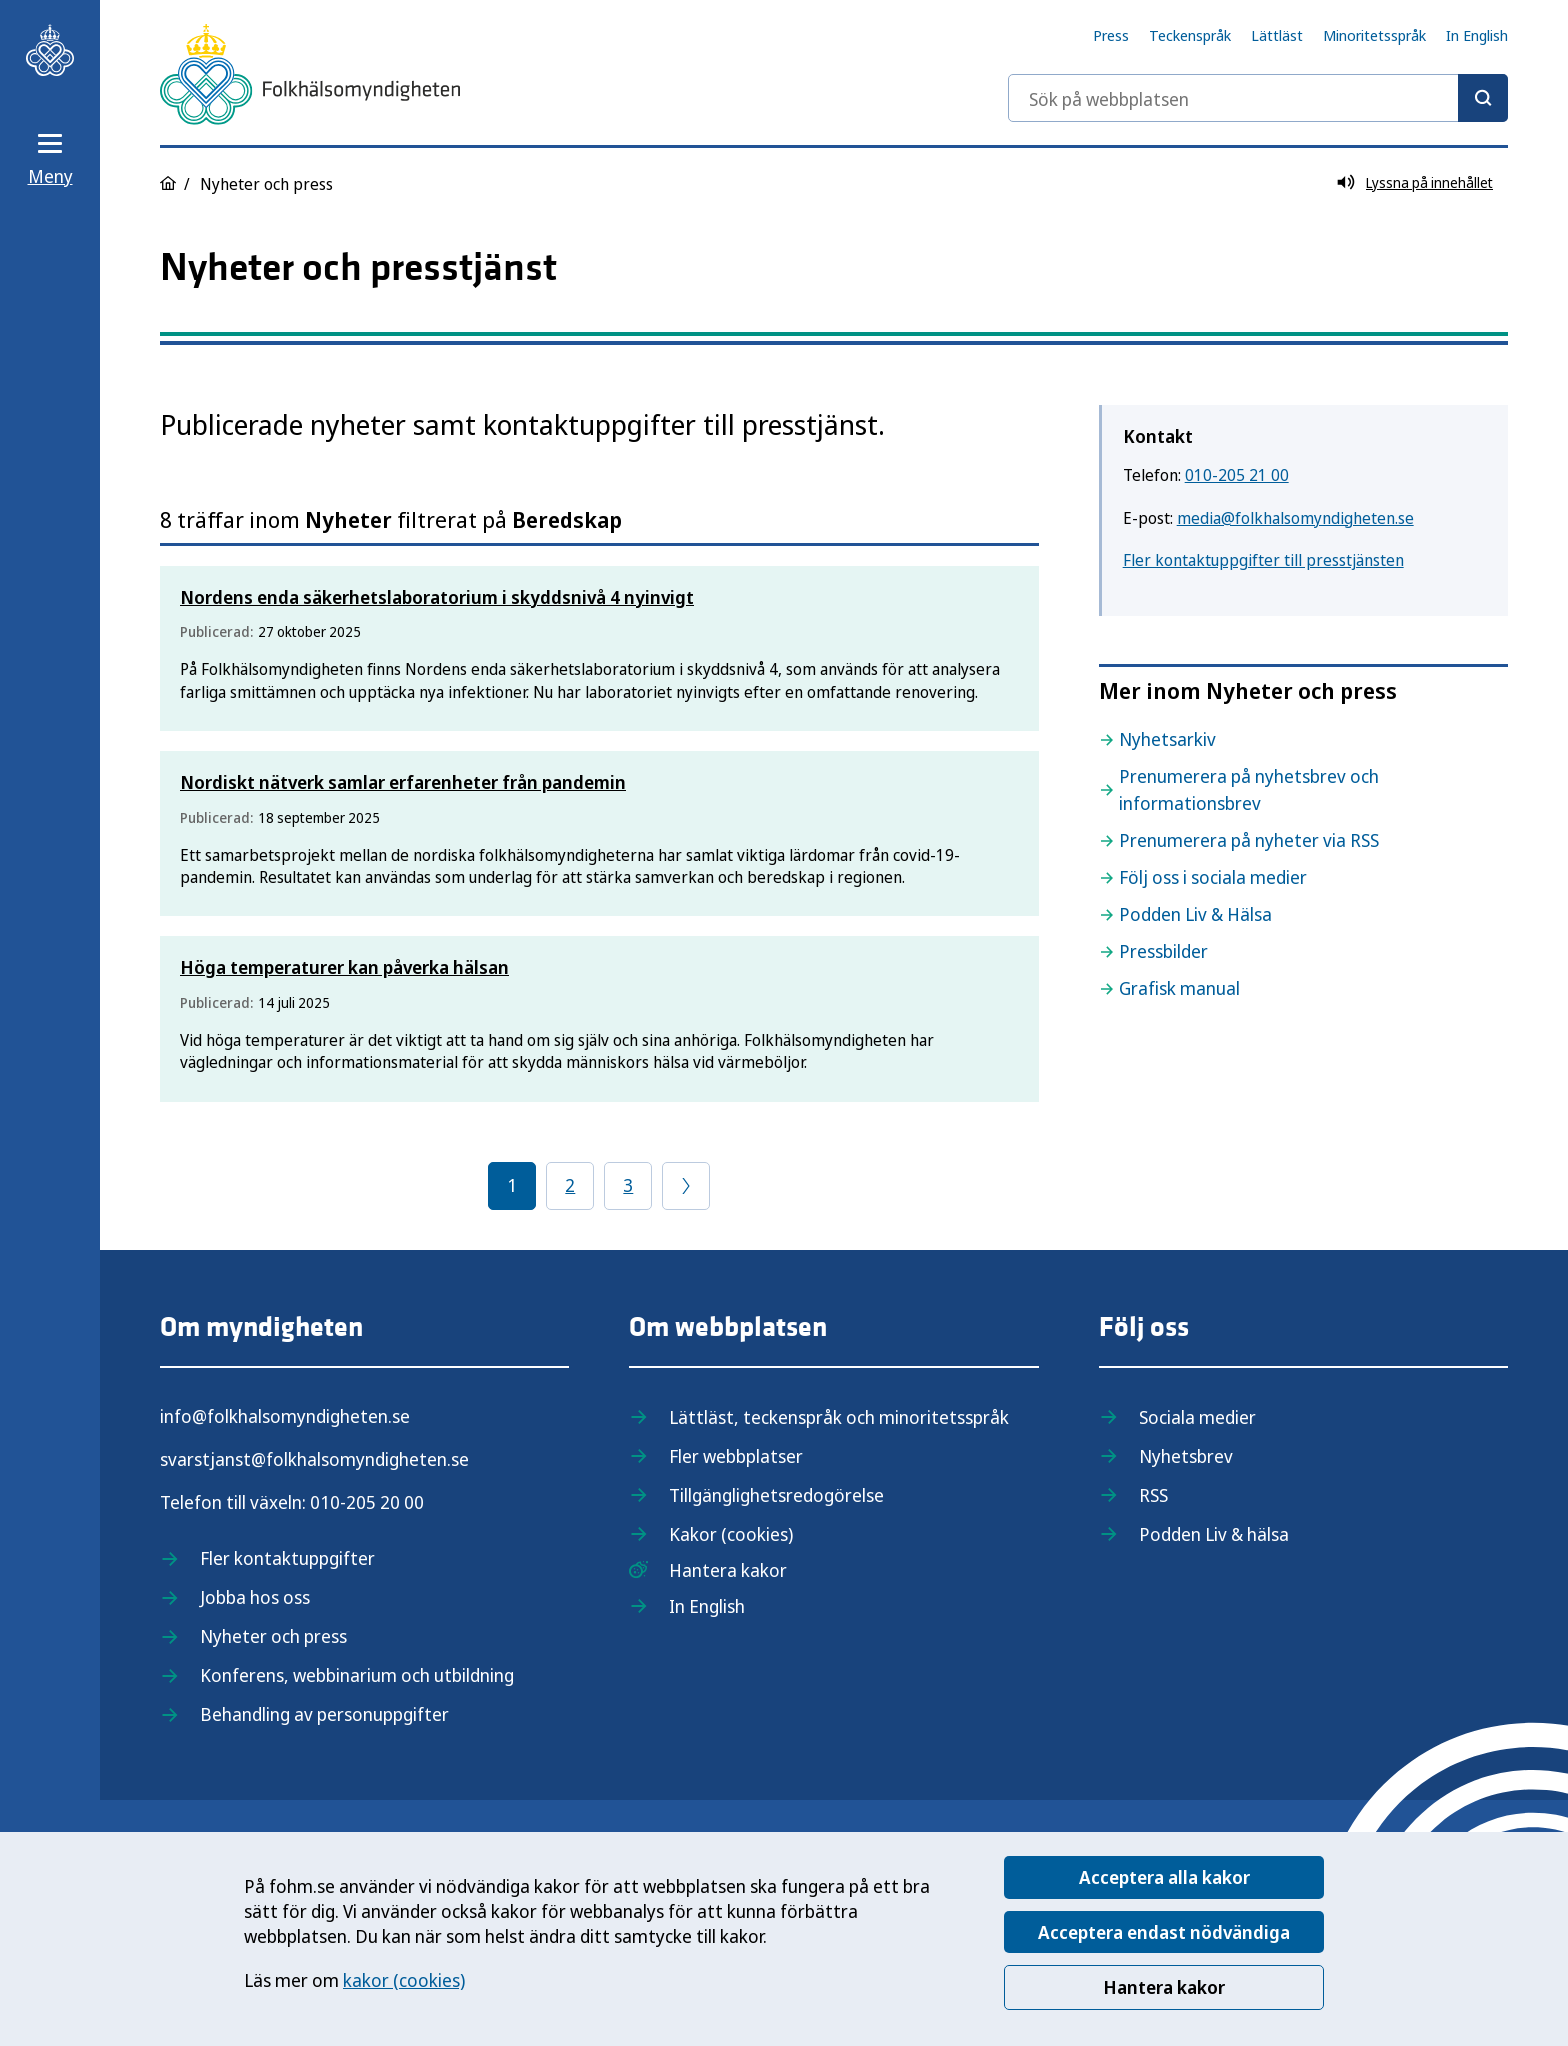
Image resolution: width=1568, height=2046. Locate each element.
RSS (1153, 1495)
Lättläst (1277, 35)
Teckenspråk (1190, 35)
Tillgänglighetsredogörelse (776, 1495)
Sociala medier (1197, 1417)
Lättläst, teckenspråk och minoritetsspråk (839, 1417)
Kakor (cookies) (731, 1534)
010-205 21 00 (1237, 475)
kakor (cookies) (404, 1980)
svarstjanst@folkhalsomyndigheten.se (314, 1459)
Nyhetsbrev (1186, 1456)
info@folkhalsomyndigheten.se (285, 1416)
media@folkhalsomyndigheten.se (1295, 518)
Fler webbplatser (736, 1456)
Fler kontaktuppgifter (287, 1558)
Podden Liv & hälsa (1214, 1534)
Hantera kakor (1164, 1987)
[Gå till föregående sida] (686, 1186)
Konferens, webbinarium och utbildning (357, 1675)
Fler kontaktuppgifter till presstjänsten (1263, 560)
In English (1477, 35)
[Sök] (1483, 98)
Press (1111, 35)
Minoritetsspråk (1374, 35)
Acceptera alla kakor (1164, 1877)
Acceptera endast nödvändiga (1164, 1932)
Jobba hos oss (255, 1597)
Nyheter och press (273, 1636)
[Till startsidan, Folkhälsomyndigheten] (50, 50)
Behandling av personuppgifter (324, 1714)
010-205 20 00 (367, 1502)
